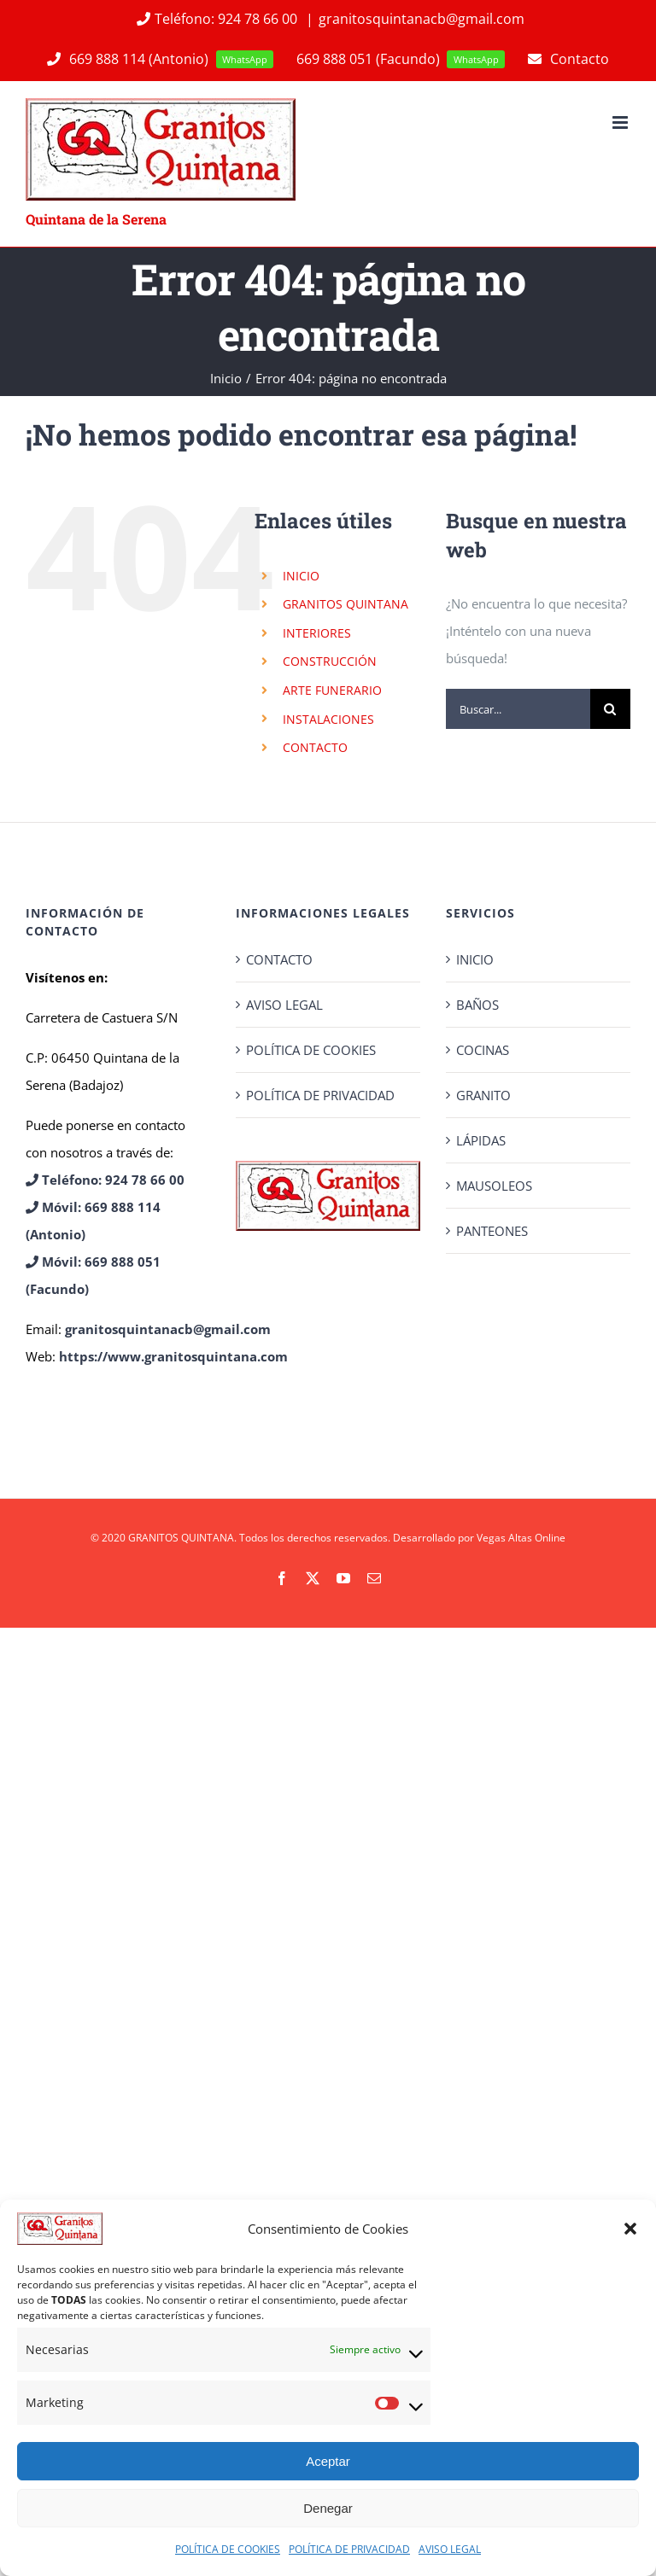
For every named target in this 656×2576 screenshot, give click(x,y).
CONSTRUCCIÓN (330, 661)
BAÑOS (477, 1004)
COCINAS (482, 1049)
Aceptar (328, 2461)
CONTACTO (315, 747)
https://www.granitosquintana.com (173, 1356)
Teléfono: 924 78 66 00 (216, 18)
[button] (630, 2228)
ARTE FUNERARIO (332, 690)
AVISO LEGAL (450, 2549)
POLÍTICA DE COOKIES (227, 2549)
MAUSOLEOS (494, 1185)
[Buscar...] (518, 709)
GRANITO (483, 1095)
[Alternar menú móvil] (621, 122)
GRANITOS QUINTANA (345, 604)
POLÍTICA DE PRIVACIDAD (349, 2549)
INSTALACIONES (328, 719)
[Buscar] (610, 709)
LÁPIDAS (481, 1140)
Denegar (328, 2508)
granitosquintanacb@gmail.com (421, 18)
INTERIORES (317, 633)
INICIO (301, 576)
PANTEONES (492, 1230)
